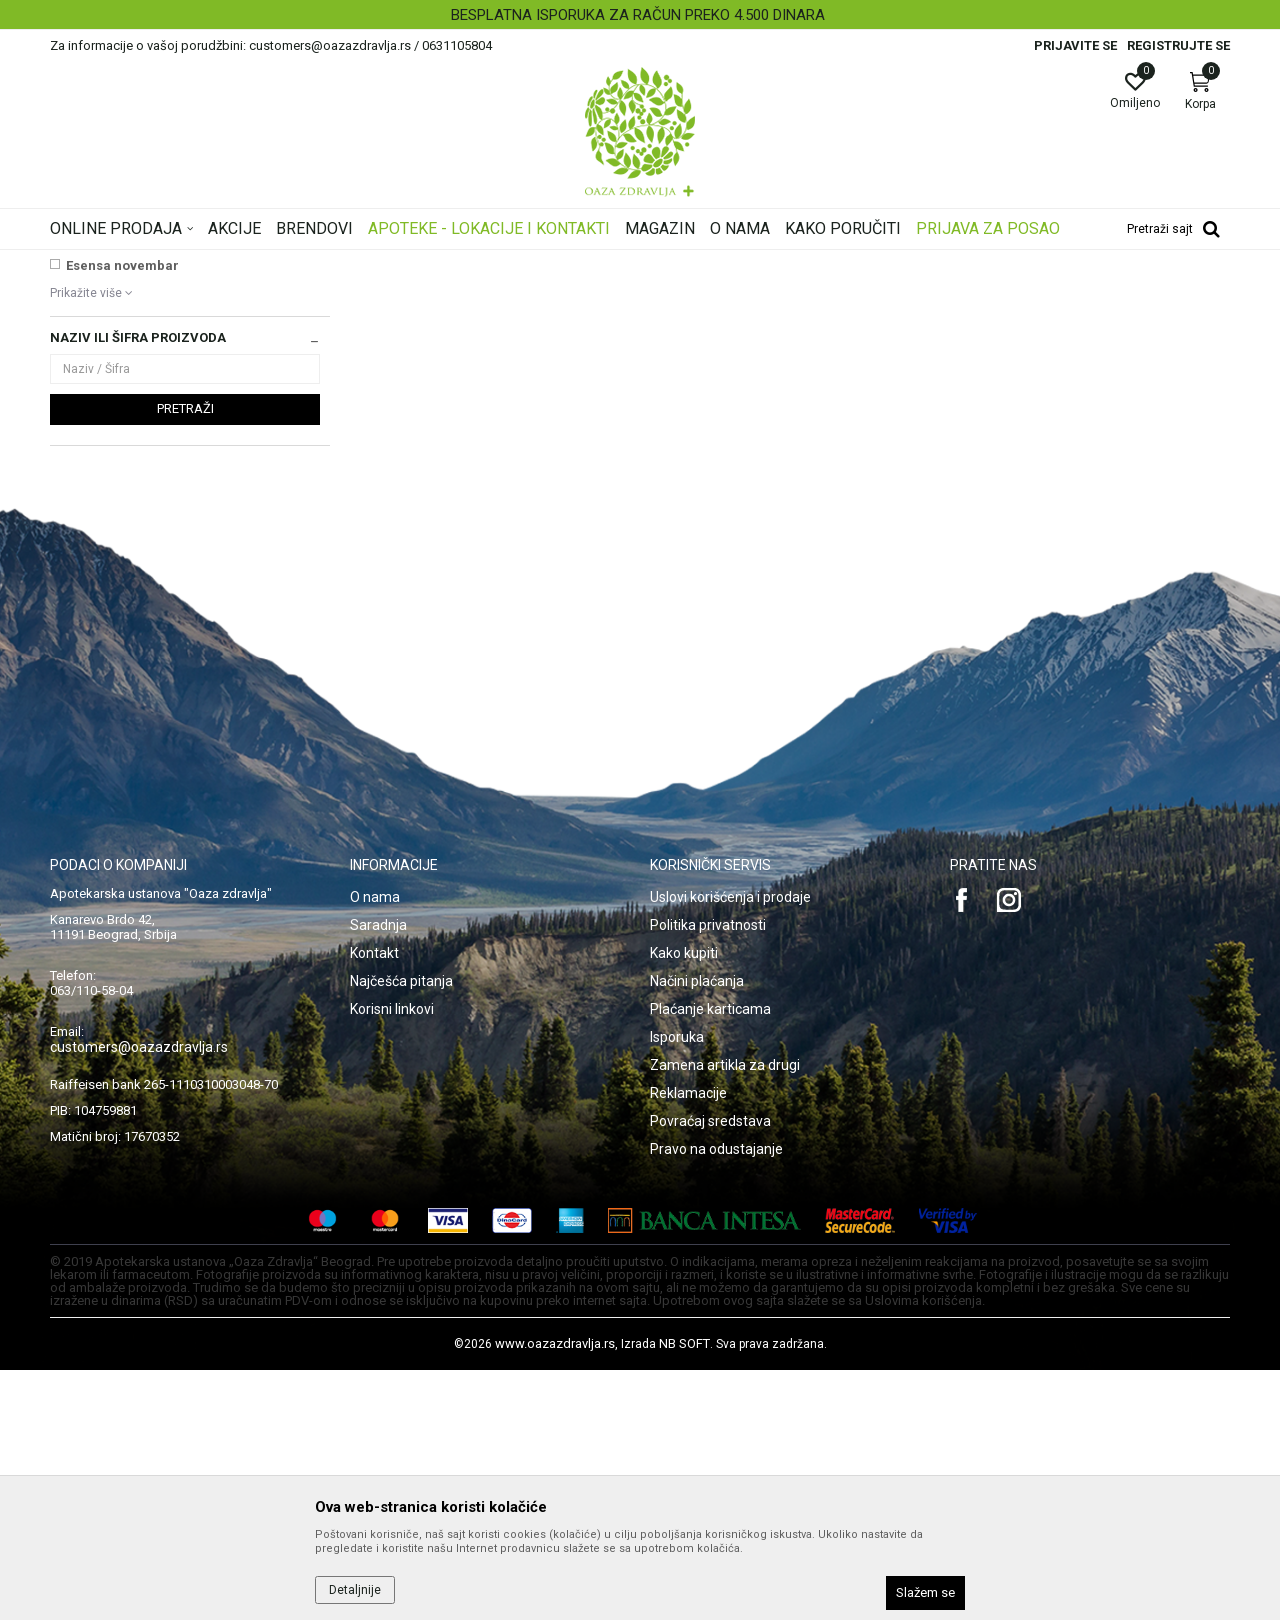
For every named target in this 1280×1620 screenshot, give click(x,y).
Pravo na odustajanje (716, 1399)
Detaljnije (355, 1590)
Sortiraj (800, 294)
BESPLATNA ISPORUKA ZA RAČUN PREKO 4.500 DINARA (638, 15)
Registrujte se (1178, 45)
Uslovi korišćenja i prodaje (730, 1147)
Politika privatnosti (708, 1175)
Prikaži (974, 294)
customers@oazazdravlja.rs (139, 1297)
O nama (375, 1147)
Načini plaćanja (697, 1231)
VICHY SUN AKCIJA (126, 452)
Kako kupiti (684, 1203)
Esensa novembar (122, 515)
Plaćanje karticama (710, 1259)
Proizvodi (252, 263)
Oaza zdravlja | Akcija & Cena (131, 263)
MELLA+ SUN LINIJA (128, 494)
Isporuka (677, 1287)
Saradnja (378, 1175)
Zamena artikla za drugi (725, 1315)
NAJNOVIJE (103, 431)
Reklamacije (688, 1343)
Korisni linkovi (392, 1259)
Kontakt (374, 1203)
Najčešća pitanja (401, 1231)
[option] (640, 15)
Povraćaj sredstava (710, 1371)
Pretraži (185, 658)
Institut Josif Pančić (128, 473)
